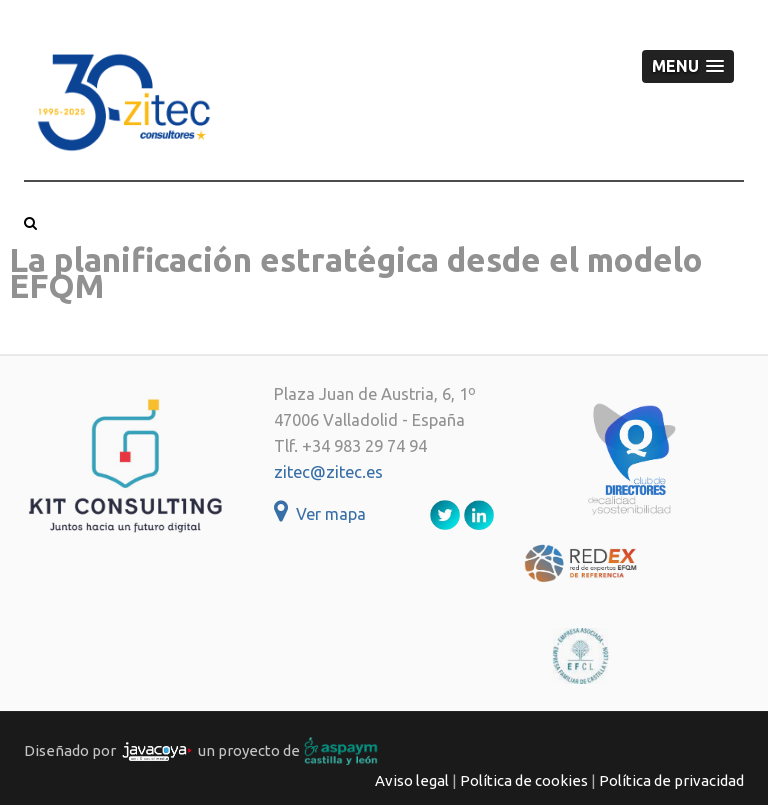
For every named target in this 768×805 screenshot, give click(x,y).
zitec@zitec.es (328, 472)
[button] (688, 66)
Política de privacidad (671, 780)
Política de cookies (524, 780)
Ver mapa (320, 514)
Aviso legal (412, 780)
